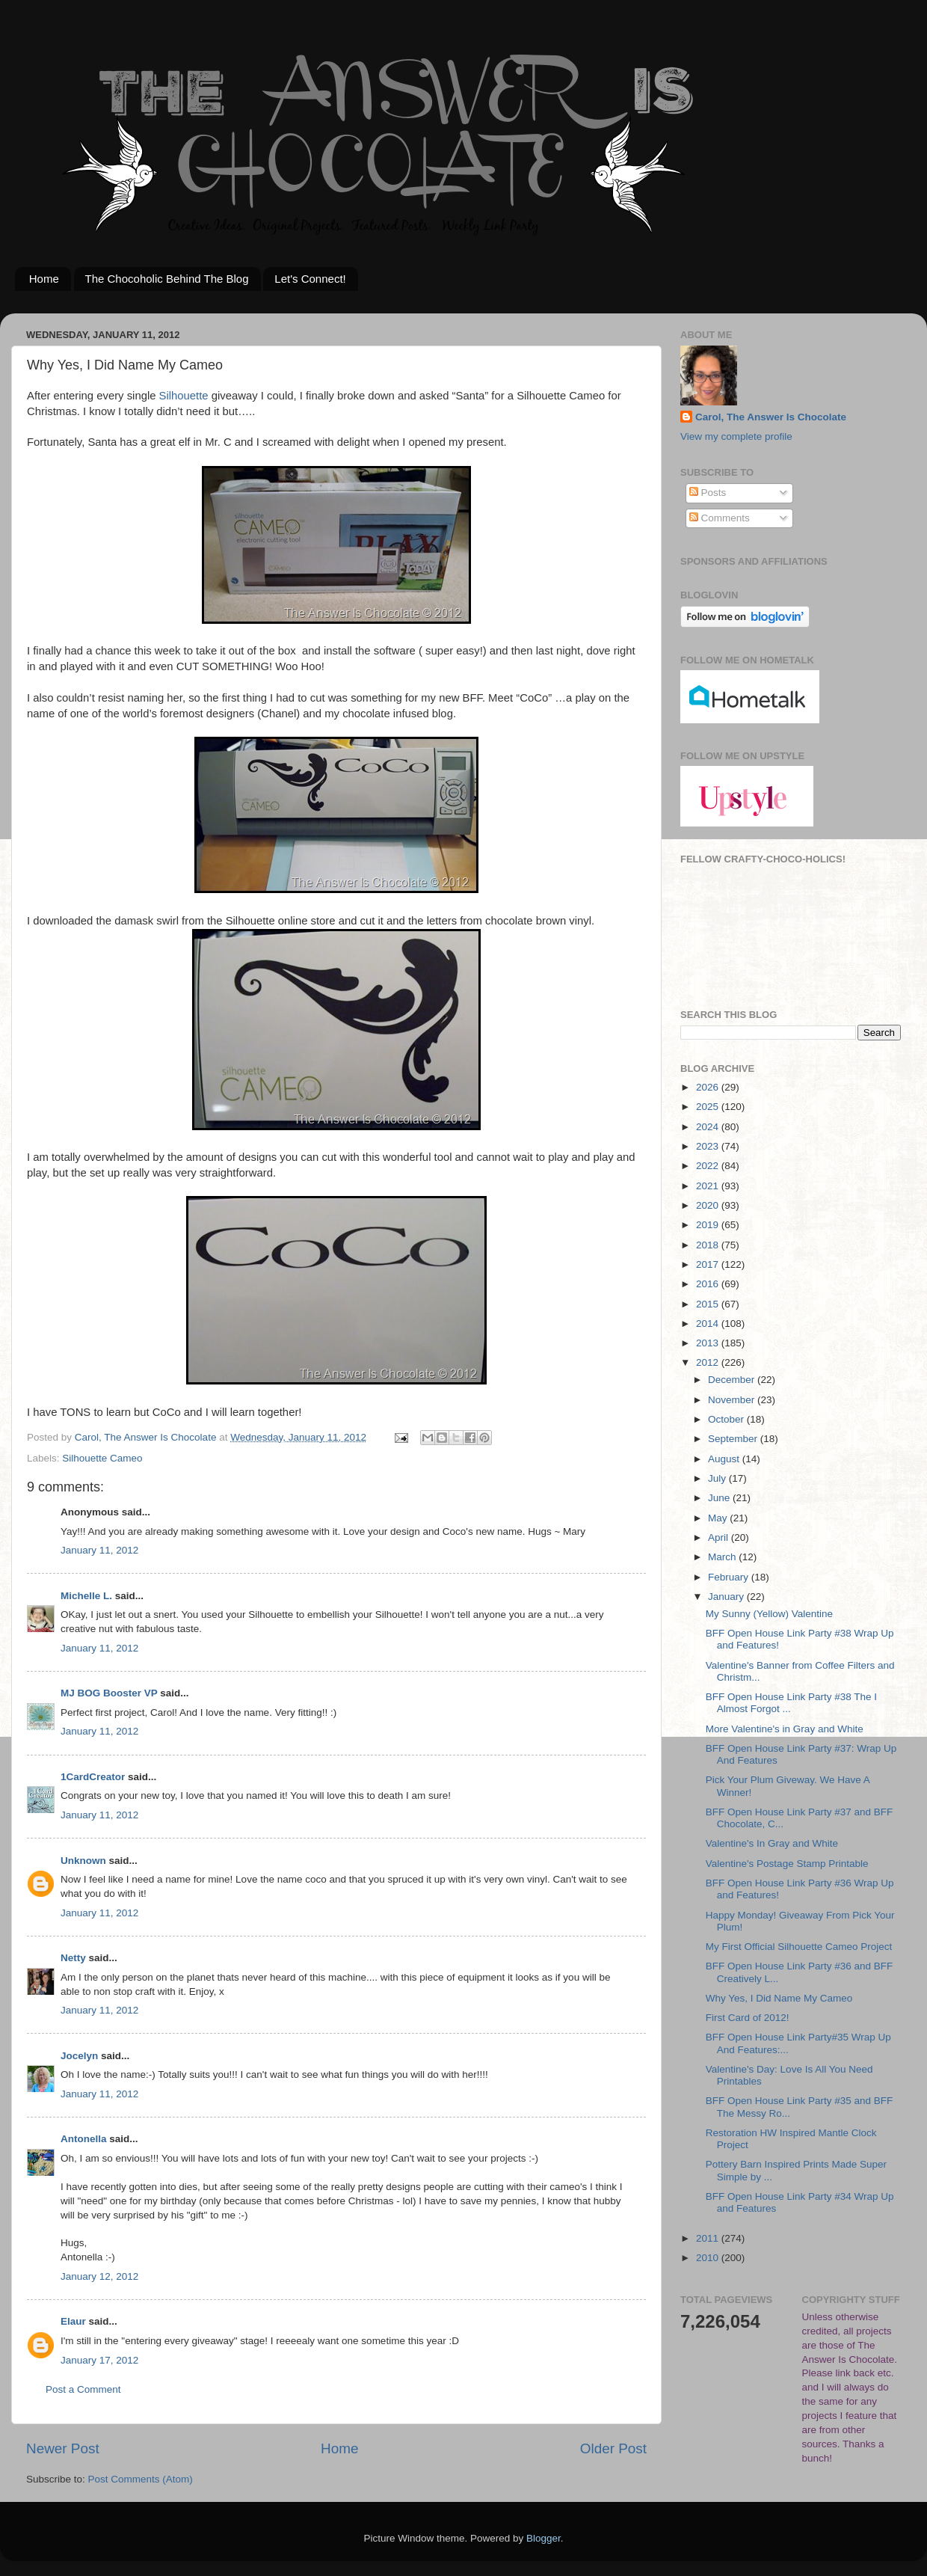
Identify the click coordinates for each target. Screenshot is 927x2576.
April (719, 1537)
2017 (708, 1264)
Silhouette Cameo (102, 1458)
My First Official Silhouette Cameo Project (799, 1946)
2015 (708, 1304)
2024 (708, 1126)
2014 (708, 1323)
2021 (708, 1186)
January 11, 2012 (99, 1550)
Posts (708, 492)
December (732, 1379)
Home (44, 278)
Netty (73, 1957)
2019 (708, 1224)
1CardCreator (93, 1776)
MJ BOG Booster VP (109, 1693)
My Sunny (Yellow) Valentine (769, 1613)
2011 (708, 2238)
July (718, 1478)
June (720, 1497)
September (734, 1438)
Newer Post (62, 2448)
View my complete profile (736, 436)
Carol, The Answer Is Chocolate (770, 417)
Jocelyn (79, 2055)
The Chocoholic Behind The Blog (167, 278)
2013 (708, 1343)
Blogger (543, 2538)
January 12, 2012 (99, 2276)
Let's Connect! (309, 278)
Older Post (613, 2448)
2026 (708, 1087)
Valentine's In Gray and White (772, 1843)
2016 (708, 1283)
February (729, 1577)
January (727, 1596)
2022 (708, 1165)
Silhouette (184, 396)
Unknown (83, 1860)
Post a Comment (83, 2389)
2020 (708, 1205)
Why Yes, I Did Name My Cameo (779, 1998)
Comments (719, 518)
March (723, 1557)
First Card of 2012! (747, 2017)
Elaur (73, 2321)
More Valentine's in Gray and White (784, 1729)
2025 (708, 1106)
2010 (708, 2257)
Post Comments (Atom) (140, 2479)
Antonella (84, 2138)
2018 (708, 1245)
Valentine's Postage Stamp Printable (787, 1863)
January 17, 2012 (99, 2360)
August (725, 1459)
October (727, 1419)
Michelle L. (86, 1595)
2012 (708, 1362)
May (719, 1518)
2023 (708, 1146)
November (732, 1399)
